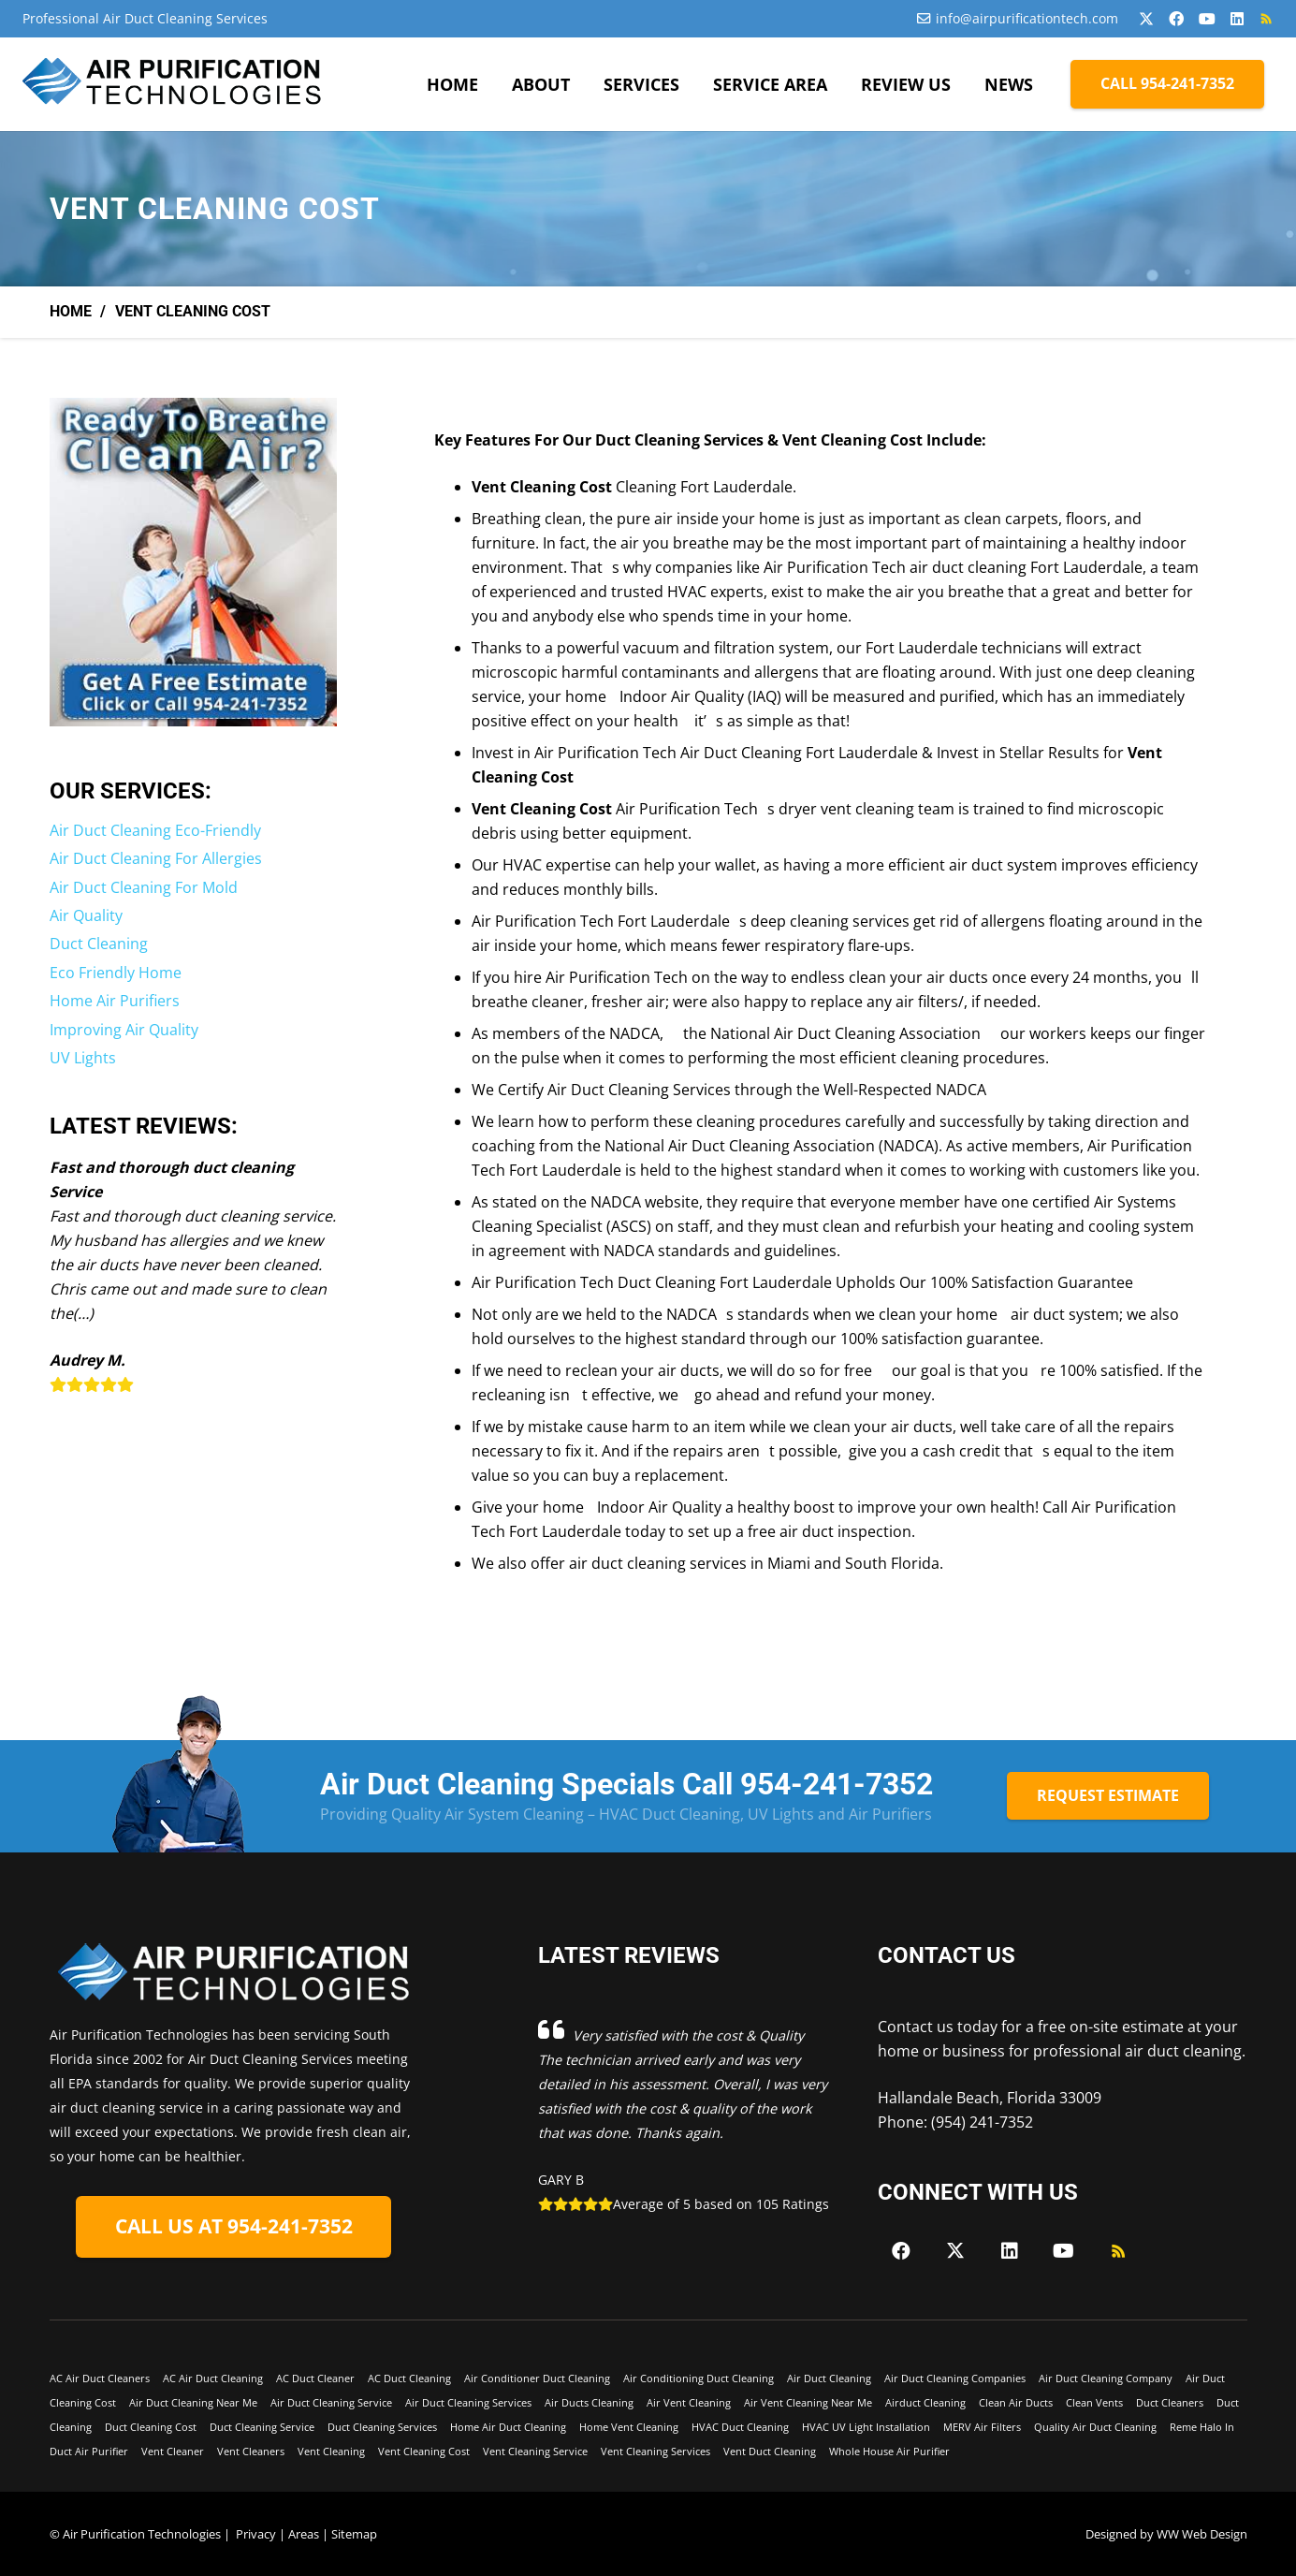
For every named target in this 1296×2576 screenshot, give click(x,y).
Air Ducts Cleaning (589, 2402)
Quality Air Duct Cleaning (1095, 2427)
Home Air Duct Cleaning (508, 2427)
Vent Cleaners (250, 2451)
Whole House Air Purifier (889, 2451)
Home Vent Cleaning (628, 2427)
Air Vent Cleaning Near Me (808, 2402)
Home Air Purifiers (115, 1000)
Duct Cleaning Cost (151, 2427)
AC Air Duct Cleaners (100, 2378)
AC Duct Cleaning (409, 2378)
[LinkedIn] (1237, 18)
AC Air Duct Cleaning (213, 2378)
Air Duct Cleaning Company (1105, 2378)
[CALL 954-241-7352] (1167, 84)
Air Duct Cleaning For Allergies (156, 858)
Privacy (256, 2533)
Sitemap (354, 2533)
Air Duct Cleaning (829, 2378)
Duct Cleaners (1169, 2402)
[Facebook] (1176, 18)
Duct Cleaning (99, 943)
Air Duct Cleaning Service (331, 2402)
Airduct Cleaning (925, 2402)
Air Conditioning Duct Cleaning (698, 2378)
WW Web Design (1202, 2533)
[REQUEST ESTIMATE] (1108, 1796)
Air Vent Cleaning (689, 2402)
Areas (303, 2533)
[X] (1146, 18)
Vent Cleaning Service (535, 2451)
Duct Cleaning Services (382, 2427)
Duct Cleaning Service (262, 2427)
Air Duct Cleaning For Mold (144, 887)
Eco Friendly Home (116, 972)
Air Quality (86, 915)
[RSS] (1266, 18)
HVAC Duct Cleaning (740, 2427)
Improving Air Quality (124, 1029)
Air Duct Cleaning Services (468, 2402)
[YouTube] (1207, 18)
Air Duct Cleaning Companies (955, 2378)
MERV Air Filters (982, 2427)
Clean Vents (1094, 2402)
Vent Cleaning (331, 2451)
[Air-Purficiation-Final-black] (173, 84)
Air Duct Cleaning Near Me (193, 2402)
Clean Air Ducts (1016, 2402)
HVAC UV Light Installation (866, 2427)
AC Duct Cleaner (315, 2378)
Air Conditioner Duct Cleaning (537, 2378)
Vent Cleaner (172, 2451)
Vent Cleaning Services (655, 2451)
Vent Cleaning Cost (424, 2451)
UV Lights (83, 1057)
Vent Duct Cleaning (769, 2451)
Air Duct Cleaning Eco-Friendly (155, 830)
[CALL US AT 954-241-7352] (233, 2227)
